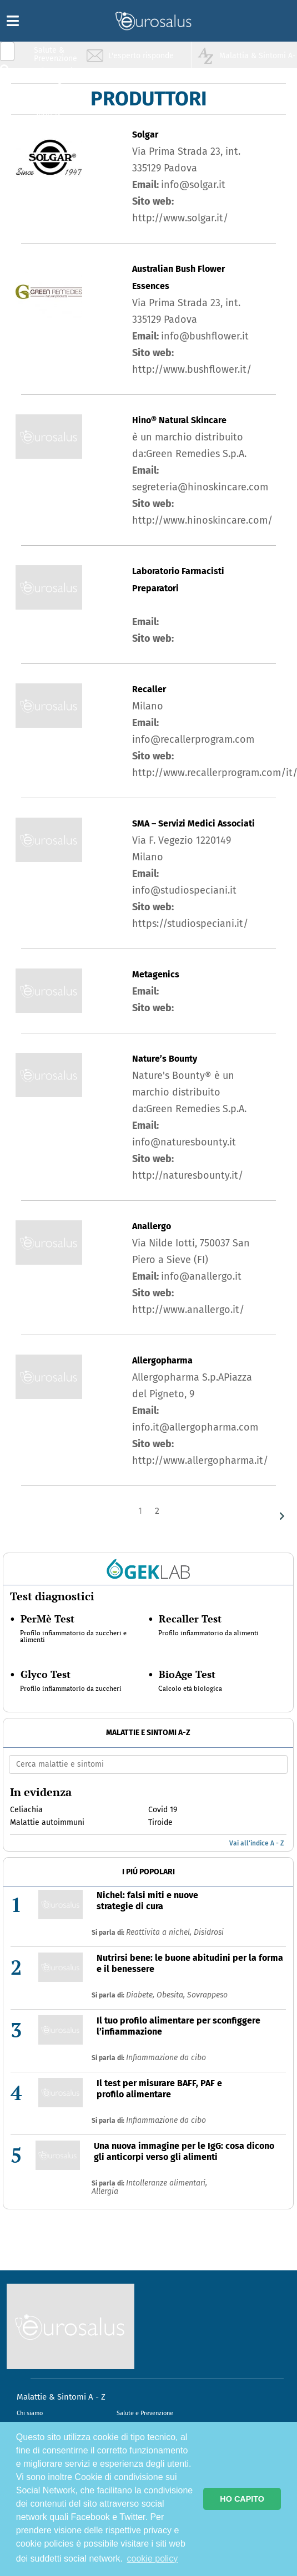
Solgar (145, 134)
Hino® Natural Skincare (179, 420)
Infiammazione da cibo (166, 2057)
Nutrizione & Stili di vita (56, 96)
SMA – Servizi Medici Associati (193, 823)
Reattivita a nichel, (160, 1932)
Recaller (149, 689)
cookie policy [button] (152, 2558)
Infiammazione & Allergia (59, 75)
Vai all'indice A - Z (256, 1843)
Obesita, (172, 1995)
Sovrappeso (207, 1995)
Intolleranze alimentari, (166, 2183)
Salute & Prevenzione (55, 54)
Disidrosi (209, 1932)
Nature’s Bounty (164, 1058)
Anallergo (151, 1226)
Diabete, (141, 1995)
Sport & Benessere (53, 117)
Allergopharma (162, 1360)
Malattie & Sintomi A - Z (61, 2397)
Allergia (105, 2191)
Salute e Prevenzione (145, 2413)
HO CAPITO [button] (242, 2498)
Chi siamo (30, 2413)
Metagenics (155, 974)
